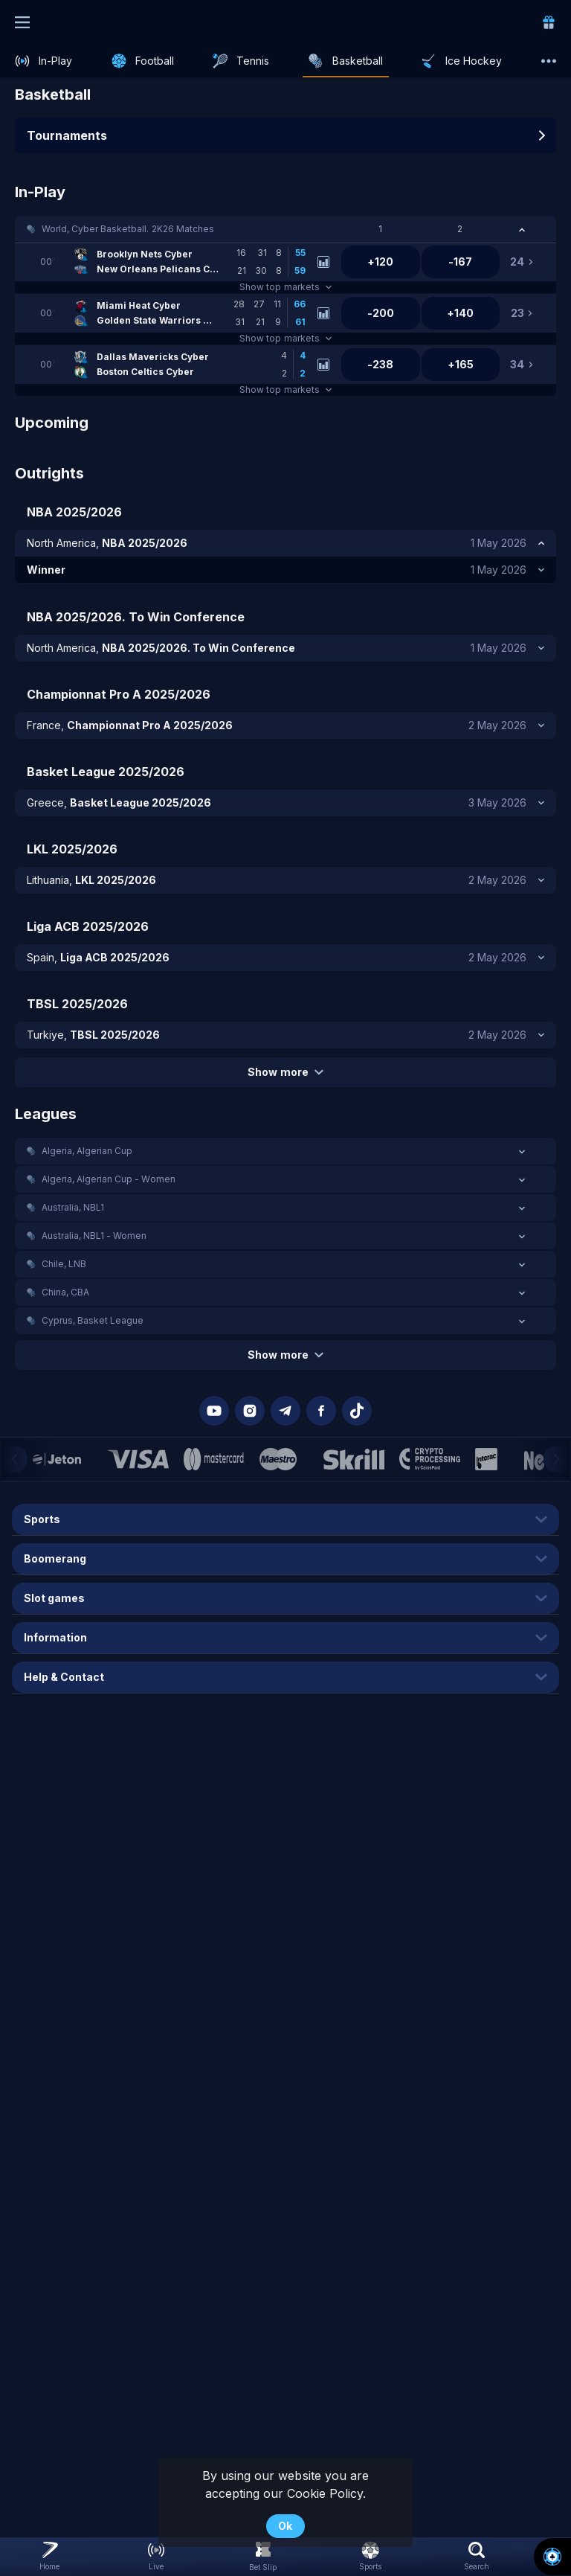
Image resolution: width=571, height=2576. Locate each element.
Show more (285, 1072)
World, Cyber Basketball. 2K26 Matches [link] (128, 228)
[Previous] (14, 1459)
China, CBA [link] (65, 1292)
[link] (548, 22)
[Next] (556, 1459)
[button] (285, 229)
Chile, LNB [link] (64, 1263)
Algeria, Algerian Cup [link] (87, 1150)
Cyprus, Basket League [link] (92, 1320)
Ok (285, 2525)
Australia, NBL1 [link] (73, 1207)
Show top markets (285, 286)
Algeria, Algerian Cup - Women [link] (108, 1179)
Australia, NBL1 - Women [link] (94, 1235)
